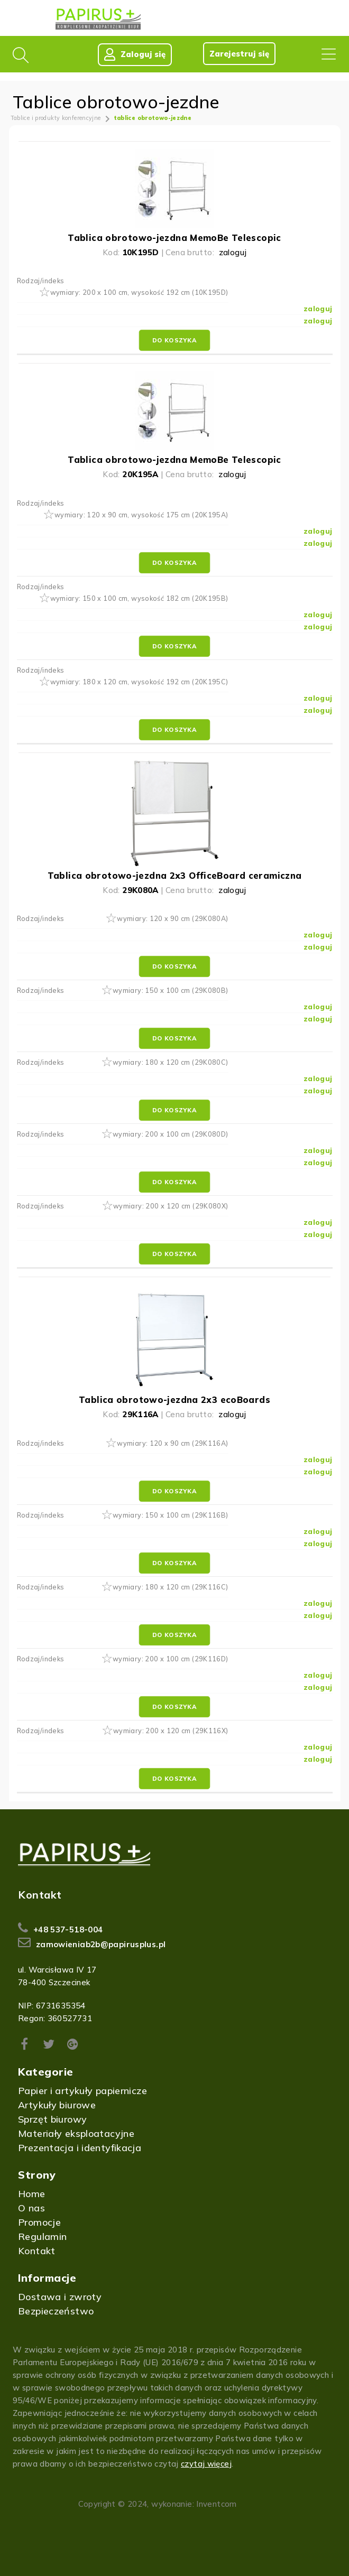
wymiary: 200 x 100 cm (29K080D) (170, 1134)
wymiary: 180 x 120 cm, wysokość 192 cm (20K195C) (139, 681)
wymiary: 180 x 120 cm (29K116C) (170, 1587)
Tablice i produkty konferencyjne (56, 118)
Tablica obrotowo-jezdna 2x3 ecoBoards (174, 1400)
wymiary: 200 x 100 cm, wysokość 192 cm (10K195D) (139, 293)
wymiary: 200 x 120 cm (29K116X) (170, 1730)
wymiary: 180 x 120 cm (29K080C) (170, 1062)
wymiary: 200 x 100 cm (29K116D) (170, 1658)
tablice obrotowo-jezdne (153, 118)
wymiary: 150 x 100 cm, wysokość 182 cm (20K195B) (139, 598)
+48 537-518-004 (68, 1929)
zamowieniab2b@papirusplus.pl (101, 1944)
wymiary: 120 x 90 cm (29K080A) (172, 919)
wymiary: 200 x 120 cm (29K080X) (170, 1206)
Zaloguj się (134, 54)
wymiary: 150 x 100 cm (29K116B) (170, 1515)
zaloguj (233, 252)
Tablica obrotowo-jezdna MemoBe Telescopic (174, 237)
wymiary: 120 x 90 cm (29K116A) (172, 1443)
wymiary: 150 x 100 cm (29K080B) (170, 991)
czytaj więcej (206, 2464)
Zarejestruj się (239, 54)
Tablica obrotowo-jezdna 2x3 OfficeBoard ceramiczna (175, 875)
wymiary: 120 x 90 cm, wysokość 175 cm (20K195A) (141, 514)
